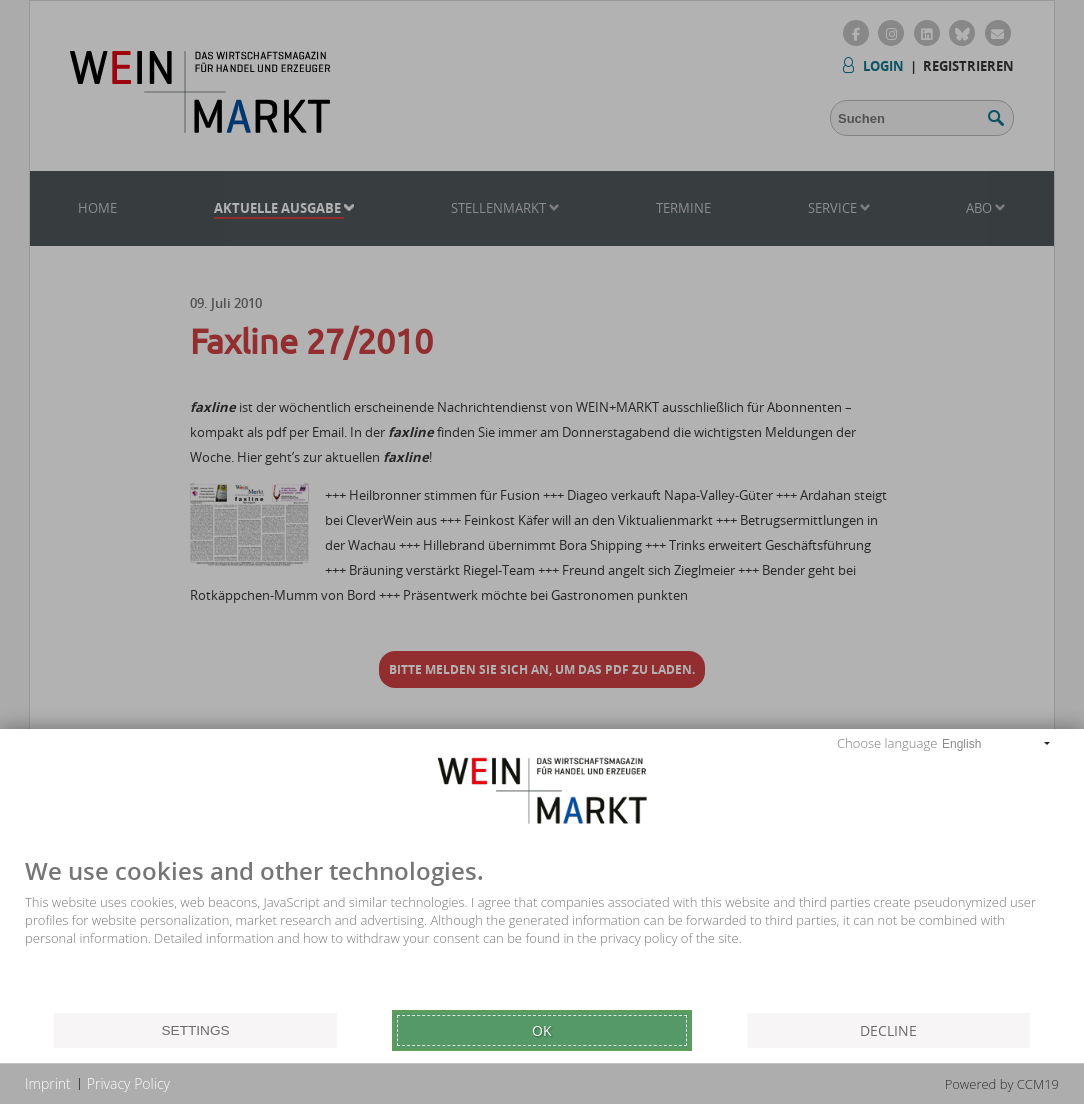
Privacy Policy (128, 1083)
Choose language (887, 743)
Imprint (48, 1083)
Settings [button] (195, 1030)
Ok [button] (542, 1030)
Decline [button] (888, 1030)
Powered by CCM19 (1002, 1084)
